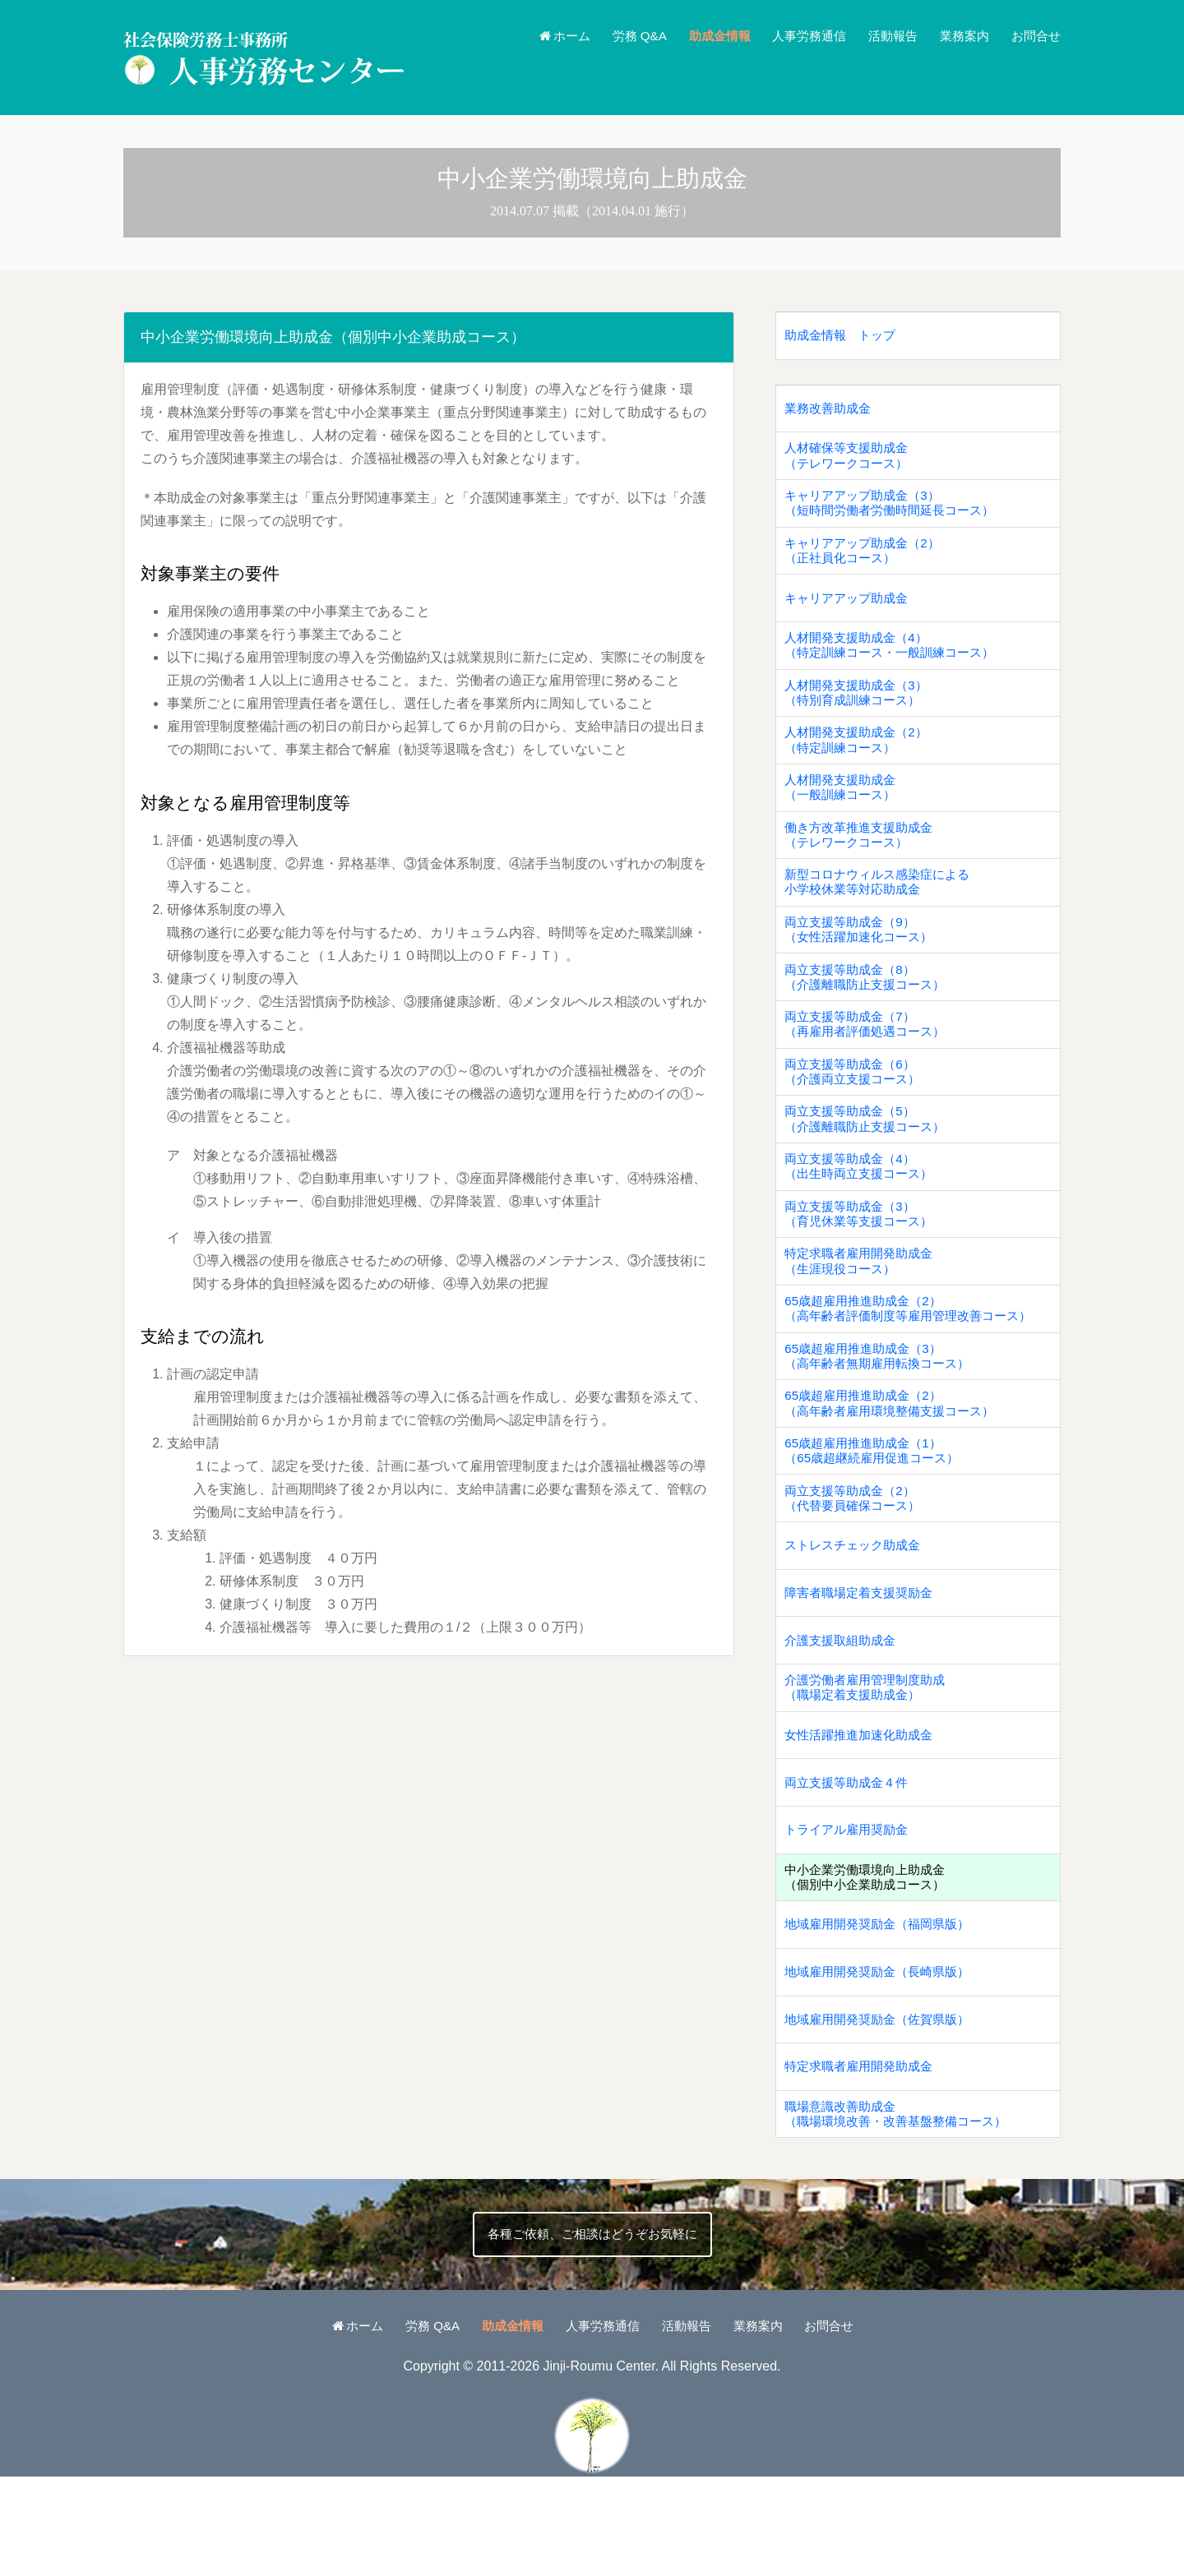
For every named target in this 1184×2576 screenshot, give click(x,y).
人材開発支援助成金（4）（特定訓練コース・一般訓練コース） (896, 662)
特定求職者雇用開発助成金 (863, 2161)
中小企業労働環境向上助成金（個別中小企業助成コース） (869, 1961)
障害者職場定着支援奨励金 (863, 1662)
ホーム (539, 36)
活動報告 (884, 36)
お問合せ (1034, 36)
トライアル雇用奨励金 (850, 1911)
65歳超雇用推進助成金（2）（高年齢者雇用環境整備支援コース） (896, 1461)
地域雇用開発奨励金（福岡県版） (883, 2012)
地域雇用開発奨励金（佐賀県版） (883, 2111)
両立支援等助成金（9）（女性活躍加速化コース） (863, 961)
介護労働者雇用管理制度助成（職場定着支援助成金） (869, 1761)
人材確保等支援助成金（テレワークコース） (850, 462)
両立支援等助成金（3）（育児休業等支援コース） (863, 1261)
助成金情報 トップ (843, 337)
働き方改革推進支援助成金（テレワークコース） (863, 862)
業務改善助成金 (830, 412)
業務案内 (959, 36)
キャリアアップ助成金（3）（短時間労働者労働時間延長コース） (896, 512)
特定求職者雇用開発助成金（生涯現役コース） (863, 1312)
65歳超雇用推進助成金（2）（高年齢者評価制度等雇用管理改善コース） (916, 1362)
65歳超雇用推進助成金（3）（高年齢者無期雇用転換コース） (883, 1412)
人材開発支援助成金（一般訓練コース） (843, 812)
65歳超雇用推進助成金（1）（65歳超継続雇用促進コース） (877, 1511)
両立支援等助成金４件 (850, 1861)
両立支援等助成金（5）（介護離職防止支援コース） (869, 1162)
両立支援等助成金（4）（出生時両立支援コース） (863, 1211)
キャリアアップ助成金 (850, 612)
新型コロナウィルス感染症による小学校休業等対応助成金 (883, 912)
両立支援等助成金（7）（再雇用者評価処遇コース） (869, 1062)
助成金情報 (703, 36)
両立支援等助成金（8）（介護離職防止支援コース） (869, 1012)
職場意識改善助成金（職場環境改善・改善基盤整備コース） (902, 2211)
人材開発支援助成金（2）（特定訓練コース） (860, 762)
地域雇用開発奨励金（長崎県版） (883, 2061)
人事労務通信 (796, 36)
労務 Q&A (619, 36)
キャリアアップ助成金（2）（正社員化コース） (867, 562)
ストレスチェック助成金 (856, 1611)
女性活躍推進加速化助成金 (863, 1812)
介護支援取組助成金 (843, 1712)
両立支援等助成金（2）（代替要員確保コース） (856, 1562)
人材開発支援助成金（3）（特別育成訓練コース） (860, 712)
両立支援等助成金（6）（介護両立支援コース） (856, 1112)
